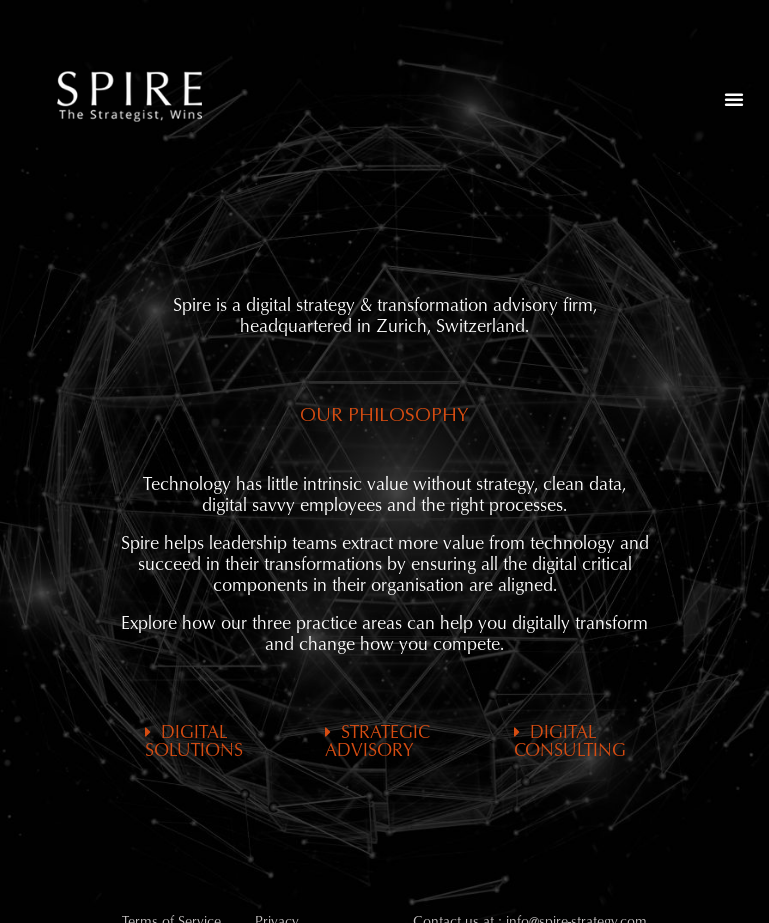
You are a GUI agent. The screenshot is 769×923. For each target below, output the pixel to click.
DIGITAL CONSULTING (570, 741)
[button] (734, 99)
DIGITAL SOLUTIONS (194, 741)
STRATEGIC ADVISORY (377, 741)
